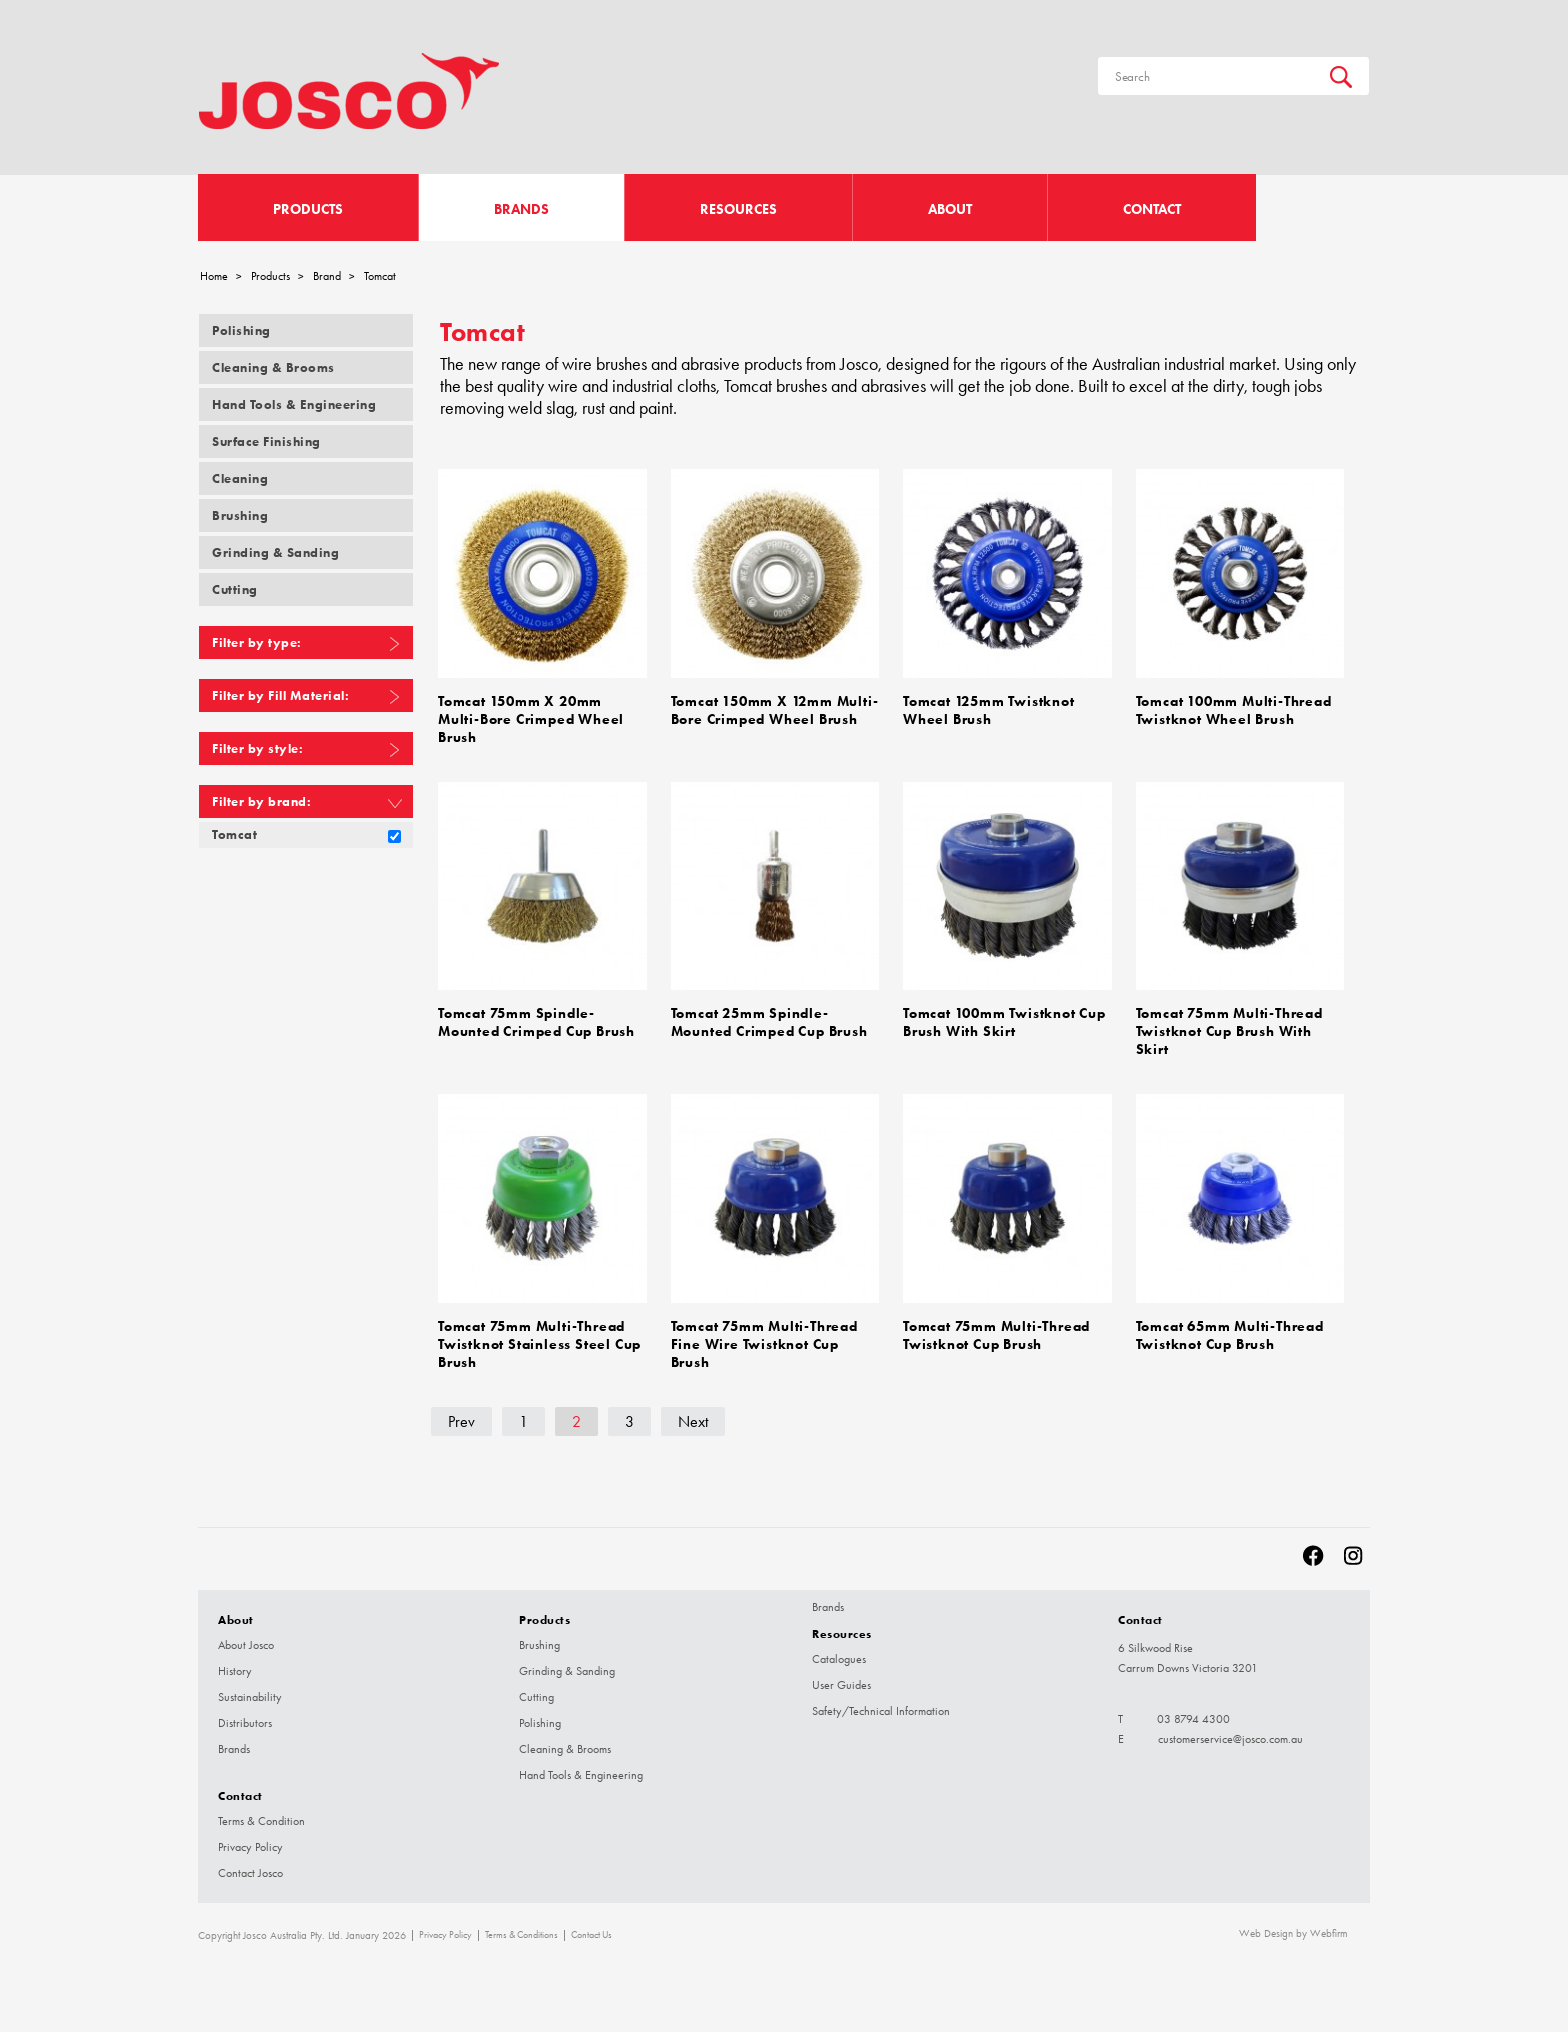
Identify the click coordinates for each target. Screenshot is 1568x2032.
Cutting (235, 589)
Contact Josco (250, 1864)
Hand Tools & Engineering (294, 404)
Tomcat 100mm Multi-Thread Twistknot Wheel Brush (1234, 709)
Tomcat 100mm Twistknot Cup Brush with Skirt (1004, 1018)
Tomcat (234, 834)
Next (693, 1412)
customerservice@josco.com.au (1230, 1730)
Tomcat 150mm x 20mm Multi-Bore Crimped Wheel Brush (531, 717)
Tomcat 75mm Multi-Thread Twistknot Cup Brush (996, 1328)
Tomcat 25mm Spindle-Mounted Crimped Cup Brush (769, 1018)
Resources (738, 209)
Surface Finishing (266, 441)
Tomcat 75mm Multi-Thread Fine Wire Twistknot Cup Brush (764, 1336)
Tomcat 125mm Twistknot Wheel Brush (989, 709)
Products (308, 209)
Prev (461, 1412)
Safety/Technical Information (881, 1702)
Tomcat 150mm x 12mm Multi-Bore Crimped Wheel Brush (775, 709)
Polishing (241, 330)
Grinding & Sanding (275, 552)
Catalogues (839, 1650)
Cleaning (240, 478)
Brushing (240, 515)
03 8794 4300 (1193, 1710)
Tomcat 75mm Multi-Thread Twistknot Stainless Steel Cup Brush (539, 1336)
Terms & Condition (261, 1812)
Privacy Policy (250, 1838)
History (235, 1662)
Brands (521, 209)
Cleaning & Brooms (273, 367)
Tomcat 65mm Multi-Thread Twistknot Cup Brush (1230, 1328)
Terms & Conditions (521, 1926)
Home (214, 276)
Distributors (245, 1714)
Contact (1152, 209)
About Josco (246, 1636)
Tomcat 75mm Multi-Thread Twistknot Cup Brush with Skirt (1229, 1026)
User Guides (841, 1676)
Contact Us (591, 1926)
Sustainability (250, 1688)
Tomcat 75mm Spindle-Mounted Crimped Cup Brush (536, 1018)
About (950, 209)
